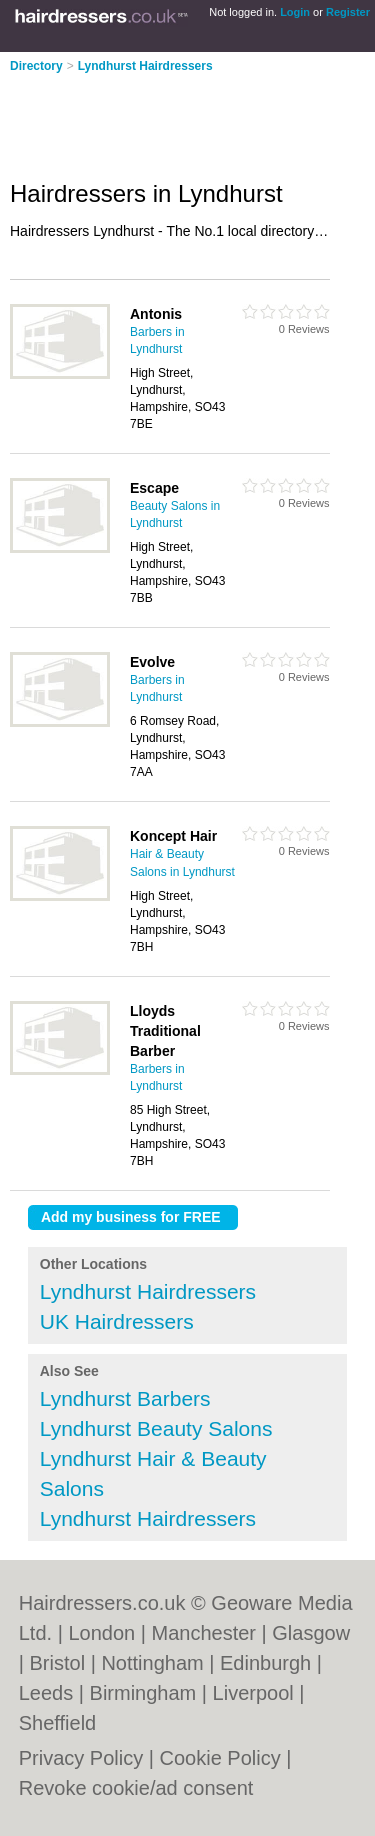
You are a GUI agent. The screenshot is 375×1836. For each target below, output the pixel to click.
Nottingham (152, 1663)
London (101, 1633)
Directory (36, 66)
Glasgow (311, 1633)
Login (295, 12)
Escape (154, 488)
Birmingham (143, 1693)
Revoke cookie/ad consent (136, 1788)
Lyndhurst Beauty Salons (156, 1428)
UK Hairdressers (117, 1321)
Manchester (203, 1633)
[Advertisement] (160, 120)
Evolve (152, 662)
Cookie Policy (220, 1758)
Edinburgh (265, 1663)
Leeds (46, 1693)
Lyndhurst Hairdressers (145, 66)
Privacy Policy (81, 1758)
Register (348, 12)
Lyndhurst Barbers (125, 1398)
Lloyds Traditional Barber (165, 1031)
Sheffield (57, 1723)
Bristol (58, 1663)
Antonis (156, 314)
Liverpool (253, 1693)
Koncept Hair (173, 836)
